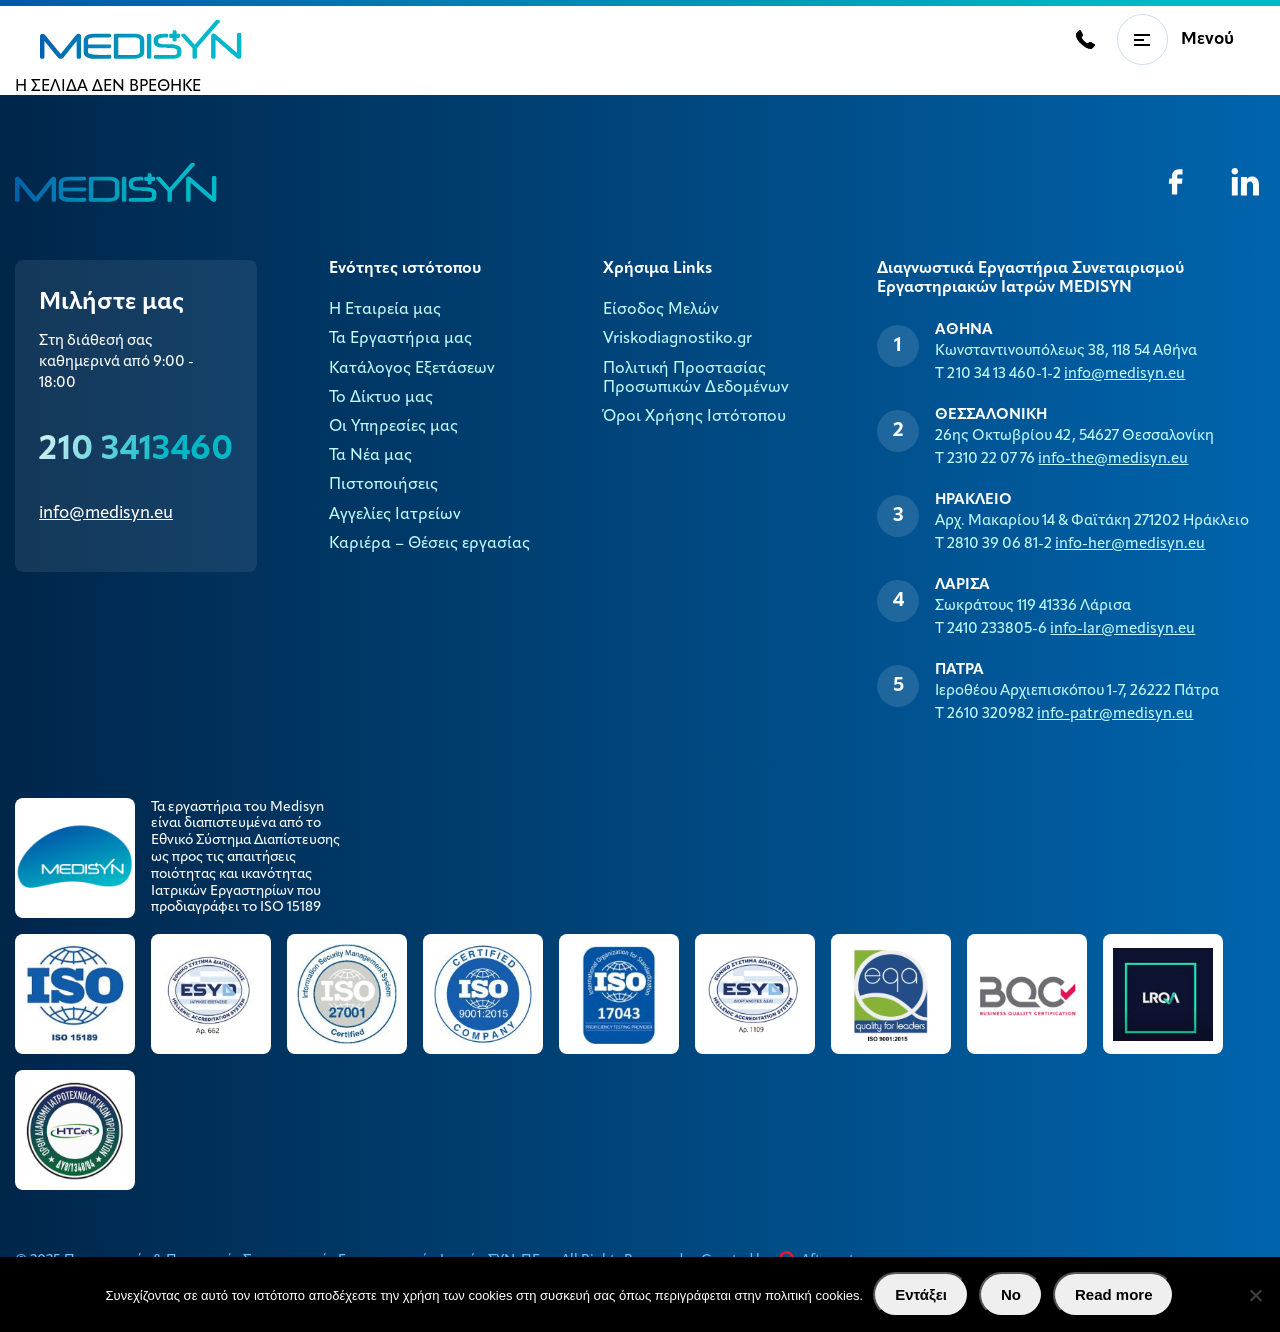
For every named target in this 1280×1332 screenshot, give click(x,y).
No (1011, 1294)
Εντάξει (921, 1294)
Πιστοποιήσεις (383, 485)
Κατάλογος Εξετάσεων (412, 369)
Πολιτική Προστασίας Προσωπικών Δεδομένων (696, 378)
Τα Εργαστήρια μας (400, 339)
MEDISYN (141, 39)
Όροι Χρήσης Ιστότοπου (694, 417)
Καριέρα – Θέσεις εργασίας (429, 544)
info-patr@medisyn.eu (1115, 714)
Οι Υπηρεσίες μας (393, 427)
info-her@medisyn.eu (1130, 544)
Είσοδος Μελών (661, 310)
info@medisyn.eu (106, 513)
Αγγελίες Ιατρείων (395, 515)
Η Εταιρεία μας (385, 310)
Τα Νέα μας (370, 456)
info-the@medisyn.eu (1113, 459)
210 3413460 (136, 450)
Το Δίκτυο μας (381, 398)
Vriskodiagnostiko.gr (677, 339)
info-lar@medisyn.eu (1122, 629)
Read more (1114, 1294)
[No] (1255, 1295)
